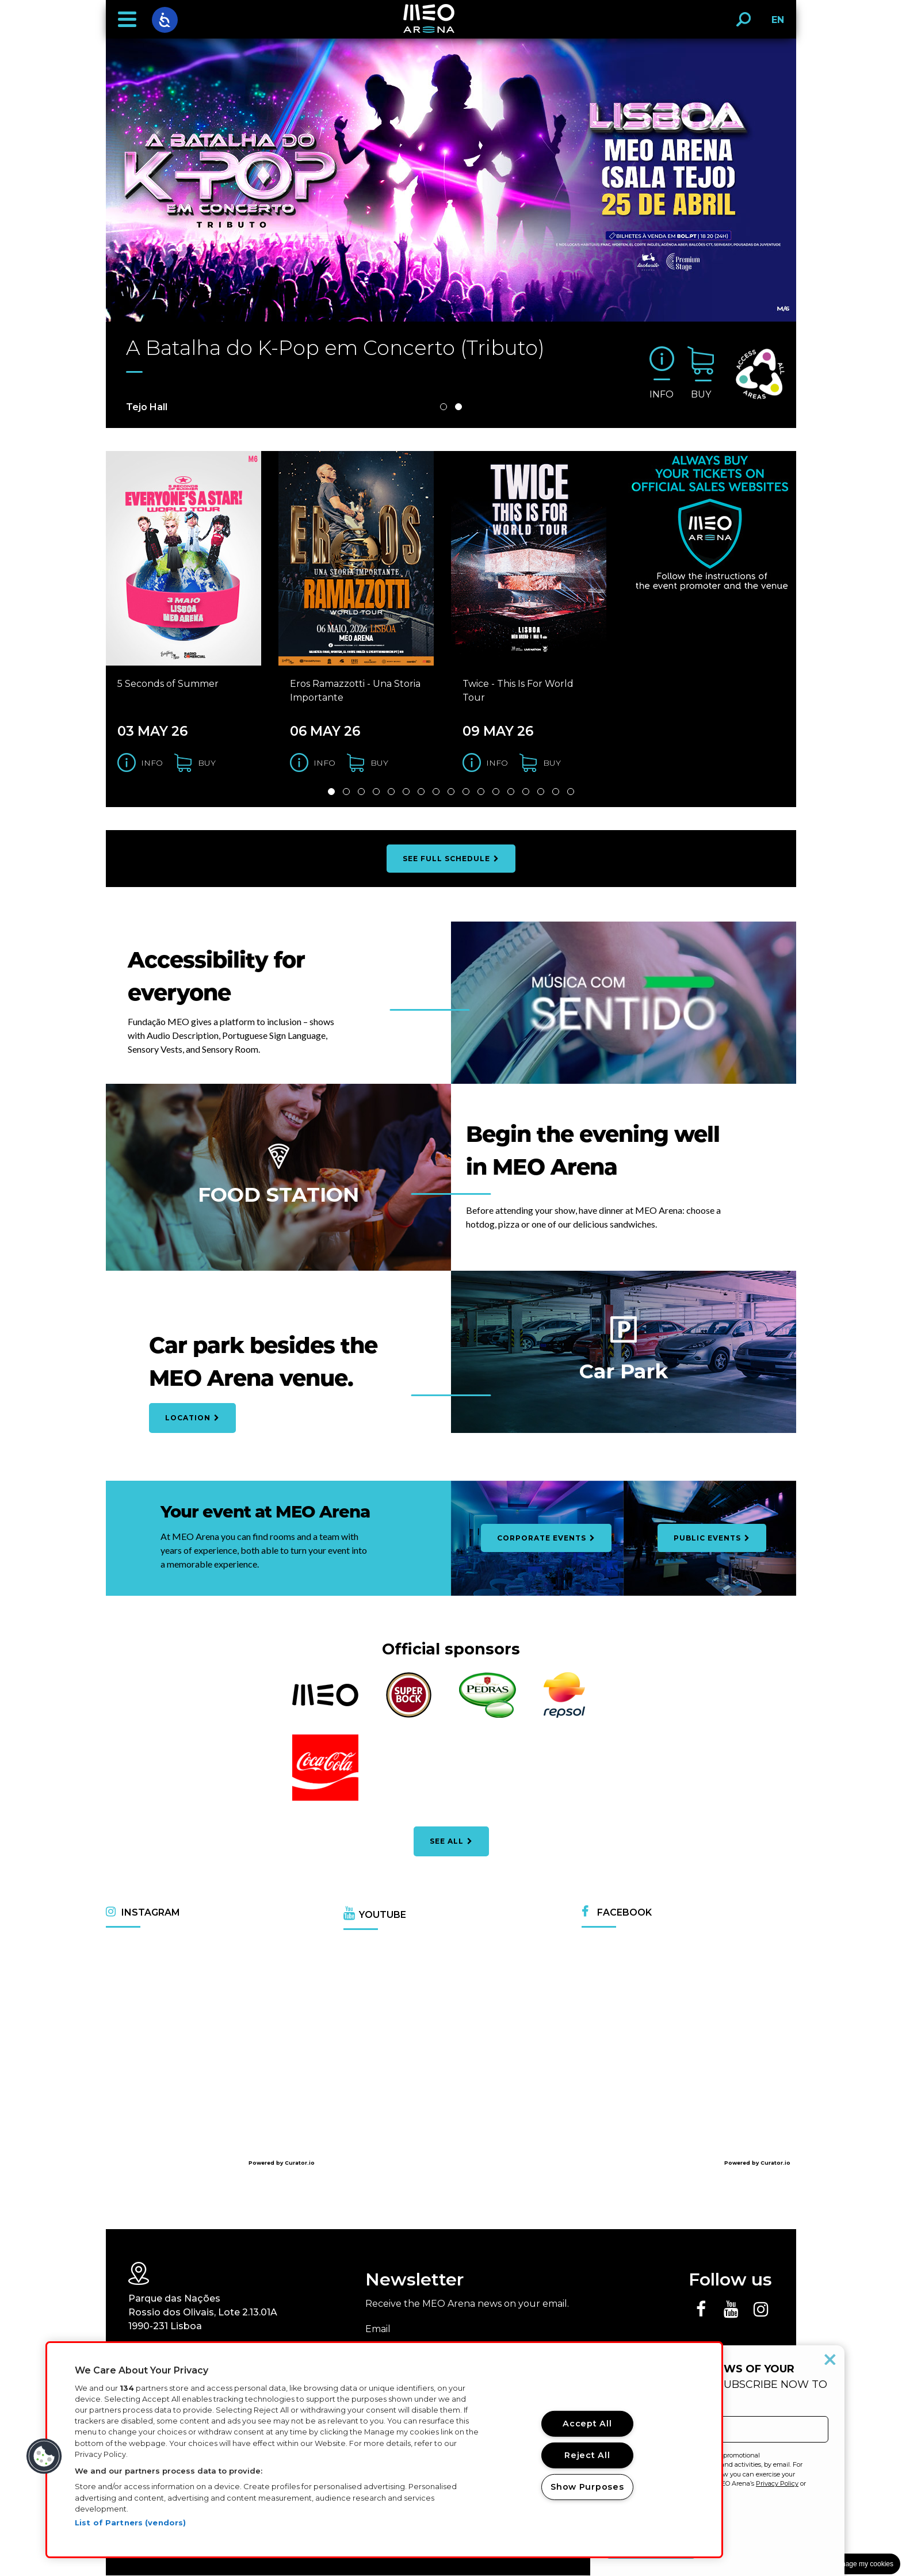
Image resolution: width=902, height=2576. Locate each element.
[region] (384, 2450)
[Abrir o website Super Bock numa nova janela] (408, 1716)
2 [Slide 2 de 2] (458, 407)
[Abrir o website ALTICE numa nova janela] (325, 1705)
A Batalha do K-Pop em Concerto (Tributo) (337, 347)
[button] (127, 19)
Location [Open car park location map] (192, 1418)
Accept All (587, 2423)
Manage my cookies (862, 2564)
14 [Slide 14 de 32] (526, 792)
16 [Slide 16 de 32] (556, 792)
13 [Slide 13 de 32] (511, 792)
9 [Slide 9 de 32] (451, 792)
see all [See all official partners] (451, 1841)
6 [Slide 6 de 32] (406, 792)
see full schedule (451, 859)
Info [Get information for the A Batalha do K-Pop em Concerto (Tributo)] (661, 394)
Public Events (712, 1538)
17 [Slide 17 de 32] (571, 792)
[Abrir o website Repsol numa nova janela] (564, 1716)
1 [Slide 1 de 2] (443, 407)
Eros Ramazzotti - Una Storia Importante (355, 691)
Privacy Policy (777, 2483)
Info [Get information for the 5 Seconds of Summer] (152, 763)
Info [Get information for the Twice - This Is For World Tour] (497, 763)
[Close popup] (830, 2360)
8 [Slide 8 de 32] (436, 792)
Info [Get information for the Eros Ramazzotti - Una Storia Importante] (324, 763)
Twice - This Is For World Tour (518, 691)
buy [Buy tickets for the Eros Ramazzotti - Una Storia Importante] (379, 763)
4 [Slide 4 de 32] (376, 792)
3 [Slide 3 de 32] (361, 792)
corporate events (546, 1538)
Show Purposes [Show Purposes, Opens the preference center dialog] (587, 2487)
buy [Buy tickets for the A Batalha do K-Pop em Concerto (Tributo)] (701, 394)
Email (378, 2329)
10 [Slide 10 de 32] (466, 792)
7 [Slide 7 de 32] (421, 792)
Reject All (587, 2455)
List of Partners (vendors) (130, 2522)
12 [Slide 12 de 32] (496, 792)
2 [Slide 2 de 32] (346, 792)
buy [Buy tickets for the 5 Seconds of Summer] (207, 763)
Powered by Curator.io (282, 2163)
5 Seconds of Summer (168, 684)
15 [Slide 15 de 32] (541, 792)
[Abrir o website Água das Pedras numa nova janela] (487, 1716)
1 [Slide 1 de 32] (331, 792)
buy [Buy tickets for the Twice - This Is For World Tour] (552, 763)
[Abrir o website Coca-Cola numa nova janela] (325, 1799)
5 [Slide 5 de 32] (391, 792)
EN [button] (774, 24)
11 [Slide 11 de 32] (481, 792)
